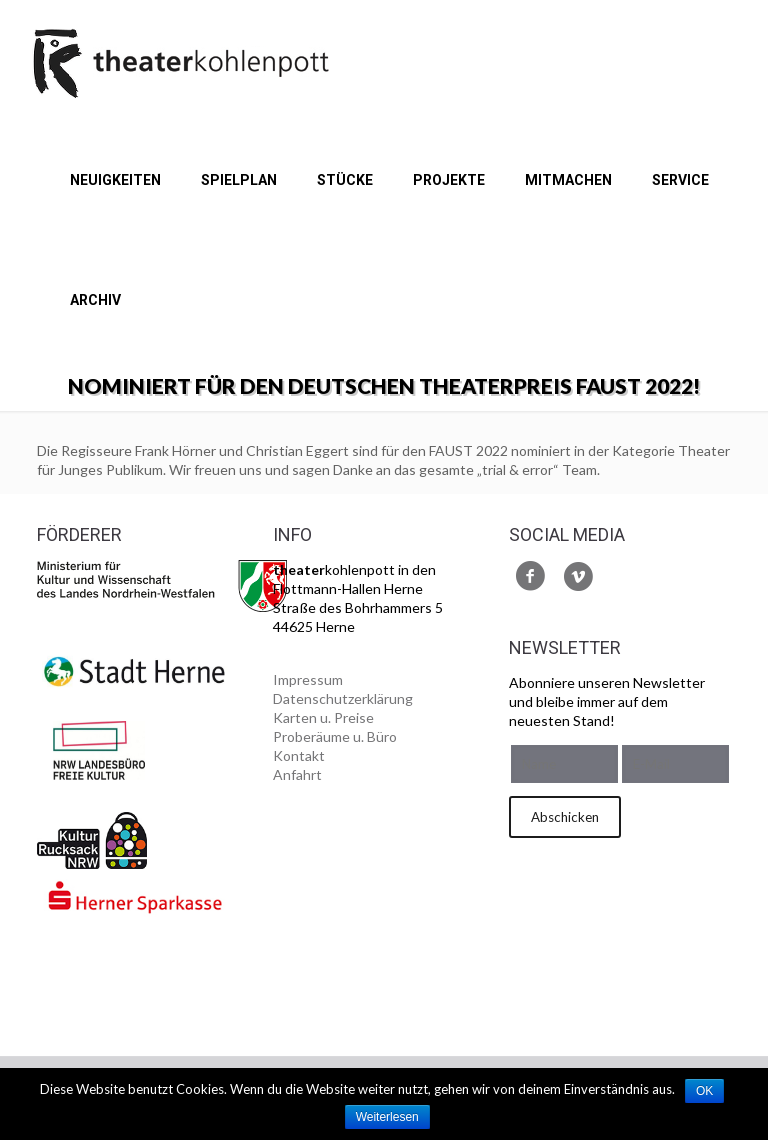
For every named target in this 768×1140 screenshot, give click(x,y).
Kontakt (299, 755)
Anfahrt (297, 774)
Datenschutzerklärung (343, 698)
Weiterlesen (387, 1117)
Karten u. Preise (323, 717)
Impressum (308, 679)
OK (704, 1091)
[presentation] (591, 925)
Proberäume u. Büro (335, 736)
